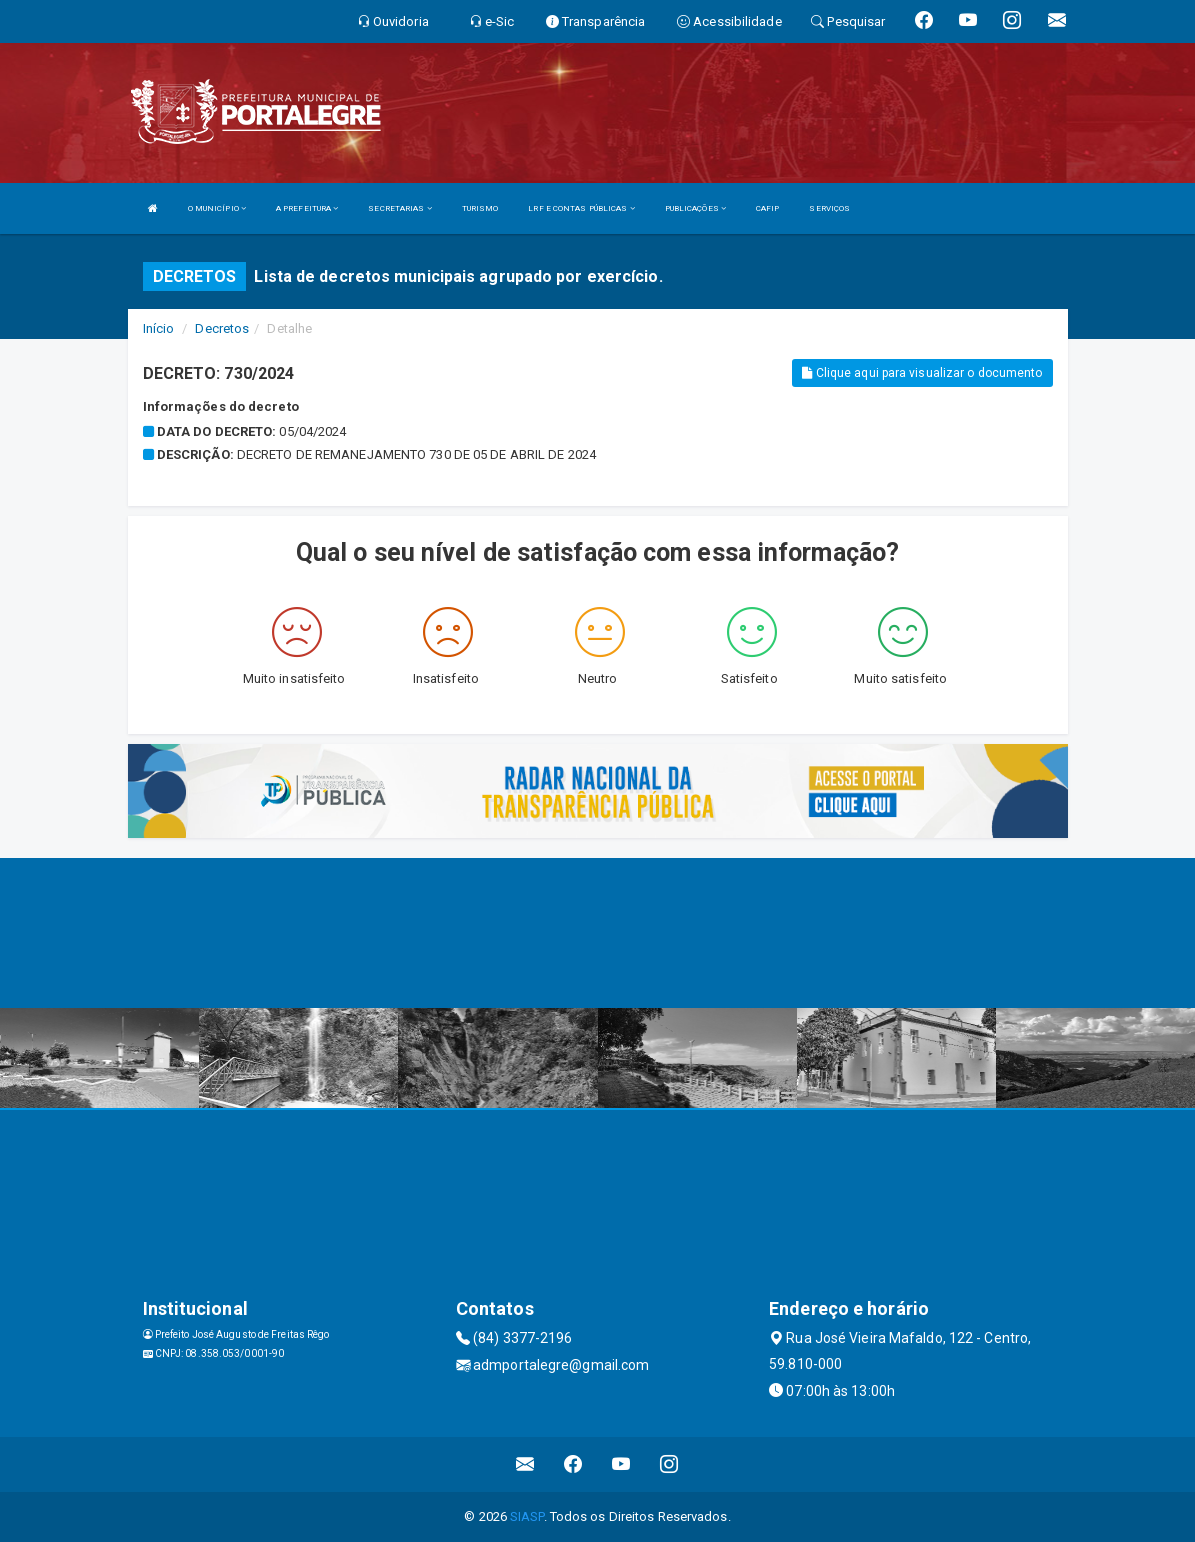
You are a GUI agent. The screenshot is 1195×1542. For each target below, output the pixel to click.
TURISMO (480, 208)
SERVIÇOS (829, 208)
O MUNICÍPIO (217, 208)
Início (159, 328)
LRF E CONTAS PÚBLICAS (581, 208)
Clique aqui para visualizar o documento (922, 373)
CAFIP (768, 208)
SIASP (527, 1516)
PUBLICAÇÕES (695, 208)
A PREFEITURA (307, 208)
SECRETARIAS (399, 208)
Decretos (222, 328)
